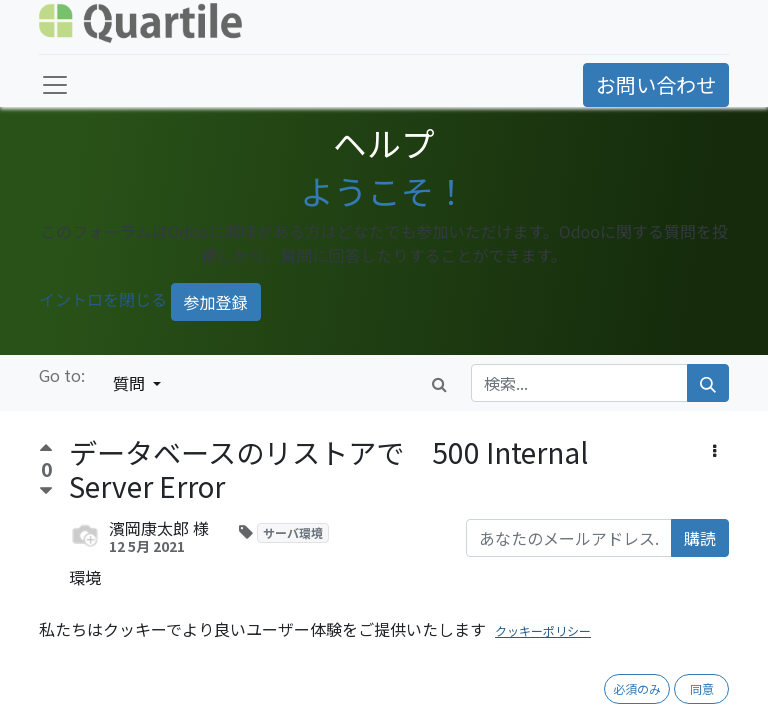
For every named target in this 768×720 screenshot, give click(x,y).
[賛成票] (46, 450)
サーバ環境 (293, 532)
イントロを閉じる (103, 300)
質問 (131, 383)
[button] (714, 450)
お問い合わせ (656, 84)
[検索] (708, 383)
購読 (700, 538)
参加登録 (216, 302)
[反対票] (46, 491)
